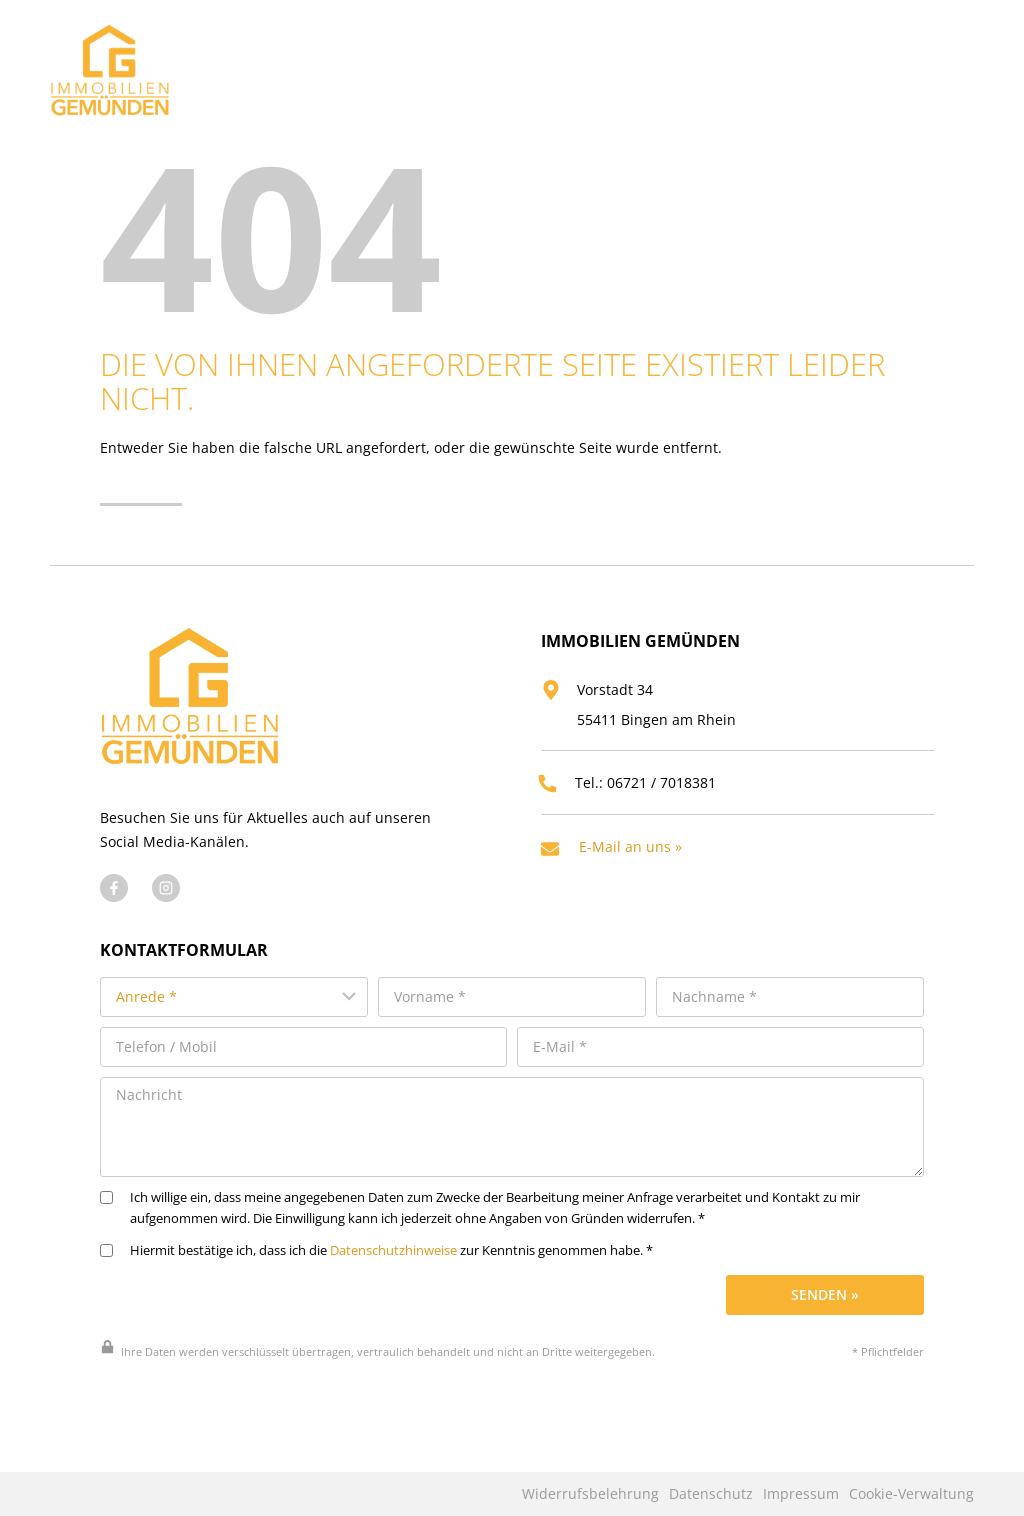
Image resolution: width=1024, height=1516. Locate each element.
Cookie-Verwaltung (911, 1494)
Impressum (801, 1494)
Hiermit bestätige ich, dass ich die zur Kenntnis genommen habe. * (376, 1277)
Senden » (825, 1321)
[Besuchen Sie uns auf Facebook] (114, 921)
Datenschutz (711, 1494)
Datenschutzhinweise (393, 1277)
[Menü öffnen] (953, 64)
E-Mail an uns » (637, 875)
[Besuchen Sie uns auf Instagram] (166, 921)
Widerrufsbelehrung (590, 1494)
